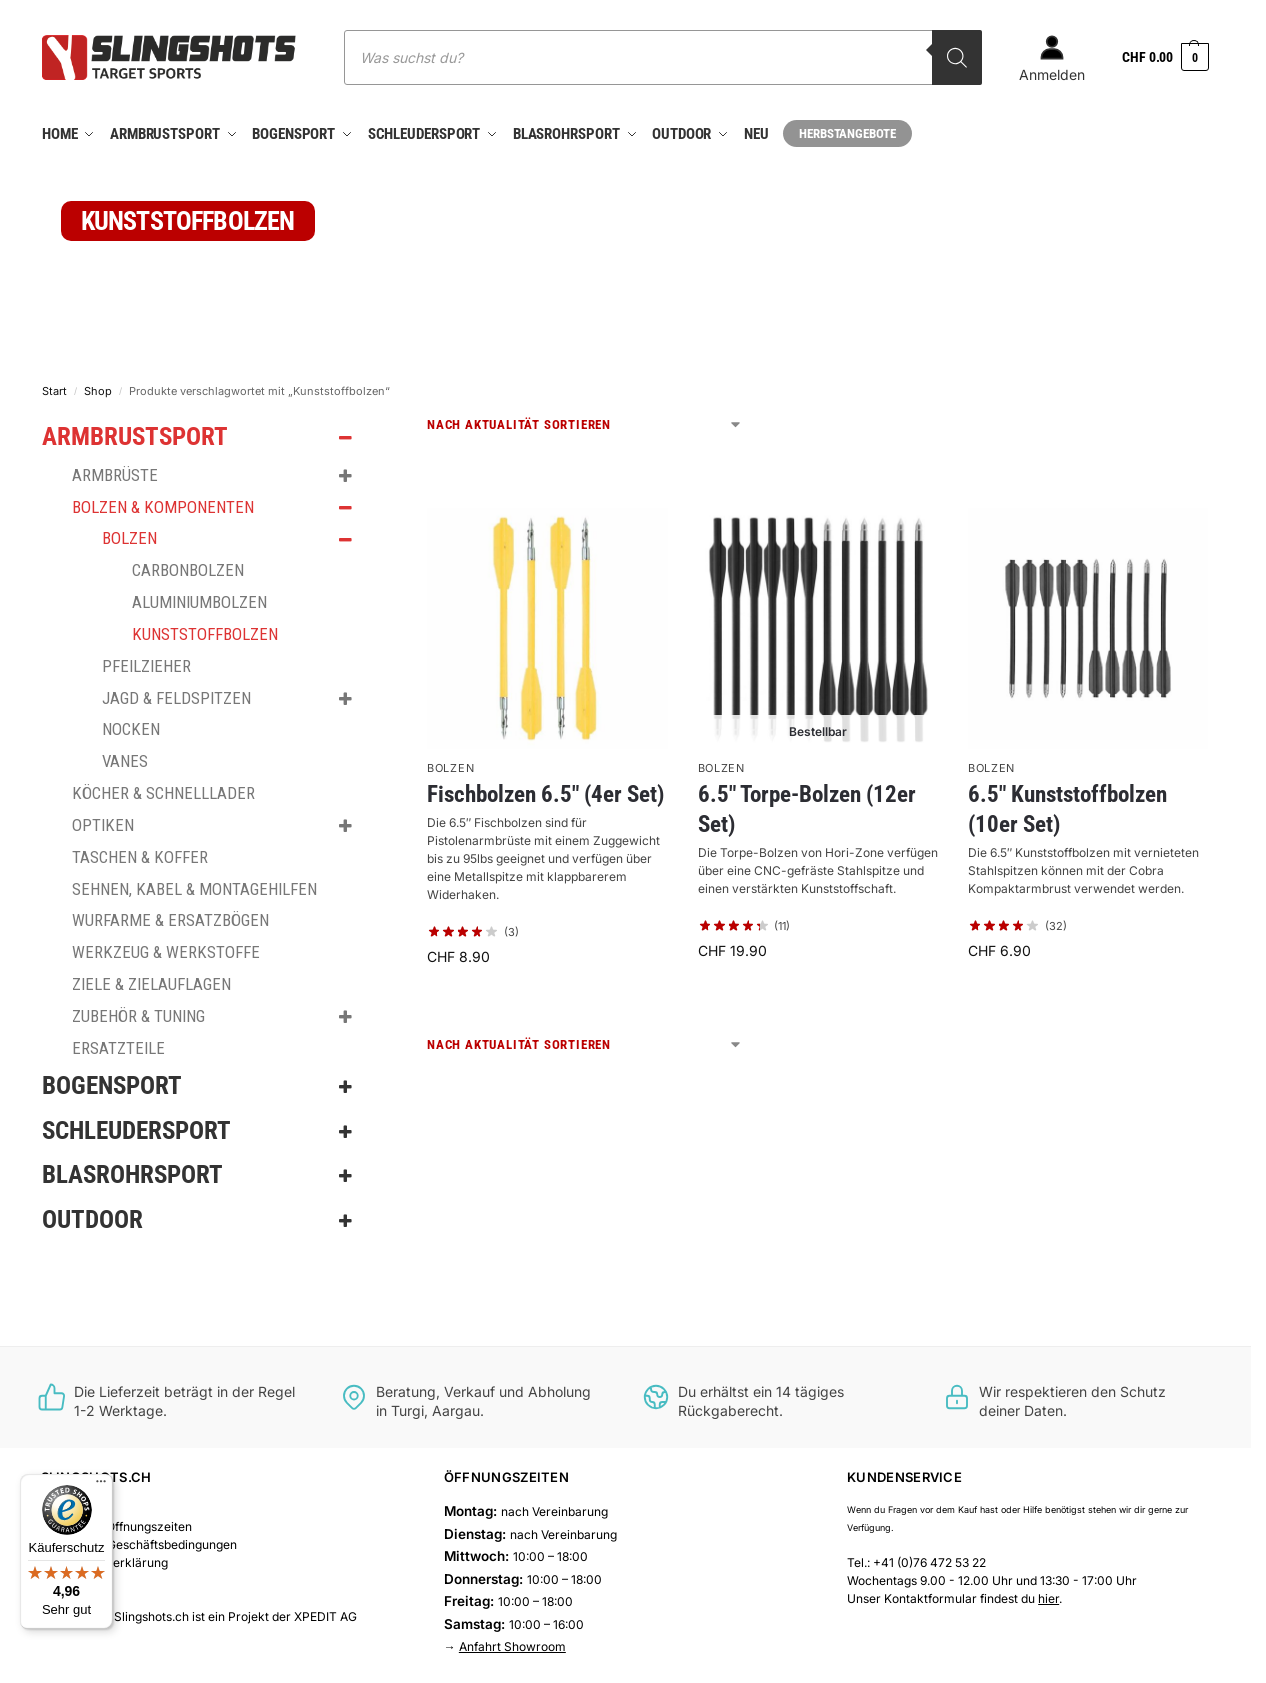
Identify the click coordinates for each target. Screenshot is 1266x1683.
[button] (1165, 57)
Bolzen (450, 763)
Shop (98, 386)
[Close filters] (386, 423)
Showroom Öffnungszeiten (116, 1522)
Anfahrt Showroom (512, 1642)
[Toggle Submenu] (345, 433)
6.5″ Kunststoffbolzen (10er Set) (1067, 805)
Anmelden (1052, 58)
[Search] (957, 57)
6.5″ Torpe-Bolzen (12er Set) (807, 805)
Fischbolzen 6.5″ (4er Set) (545, 790)
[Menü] (101, 1486)
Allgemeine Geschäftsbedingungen (139, 1540)
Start (54, 386)
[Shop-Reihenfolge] (585, 420)
